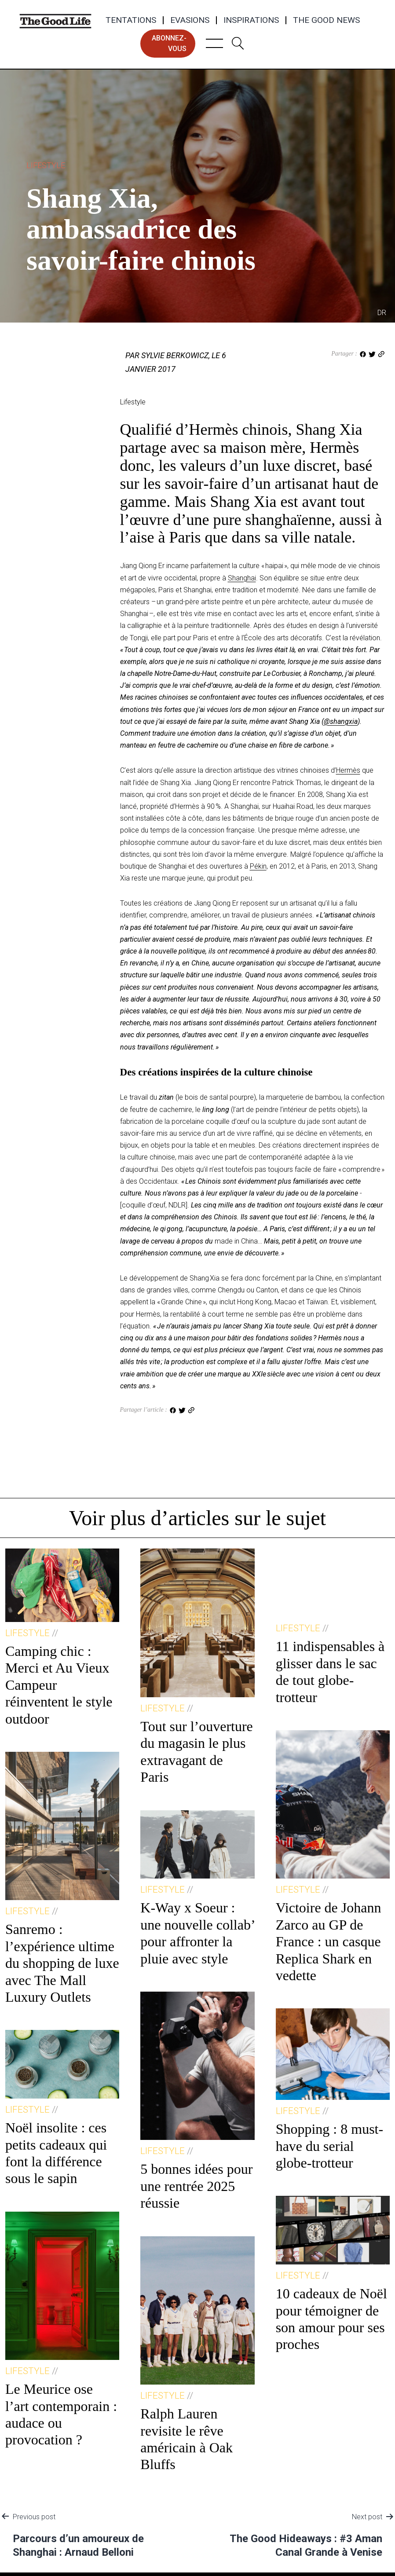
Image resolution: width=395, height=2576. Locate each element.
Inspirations (251, 20)
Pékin (258, 866)
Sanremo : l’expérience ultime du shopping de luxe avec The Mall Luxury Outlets (62, 1963)
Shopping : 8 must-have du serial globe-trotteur (329, 2146)
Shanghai (242, 578)
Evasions (189, 20)
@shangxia (341, 721)
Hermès (348, 770)
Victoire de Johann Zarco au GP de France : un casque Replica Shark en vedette (328, 1941)
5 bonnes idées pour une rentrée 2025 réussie (196, 2186)
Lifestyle (45, 165)
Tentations (131, 20)
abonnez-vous (169, 43)
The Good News (326, 20)
